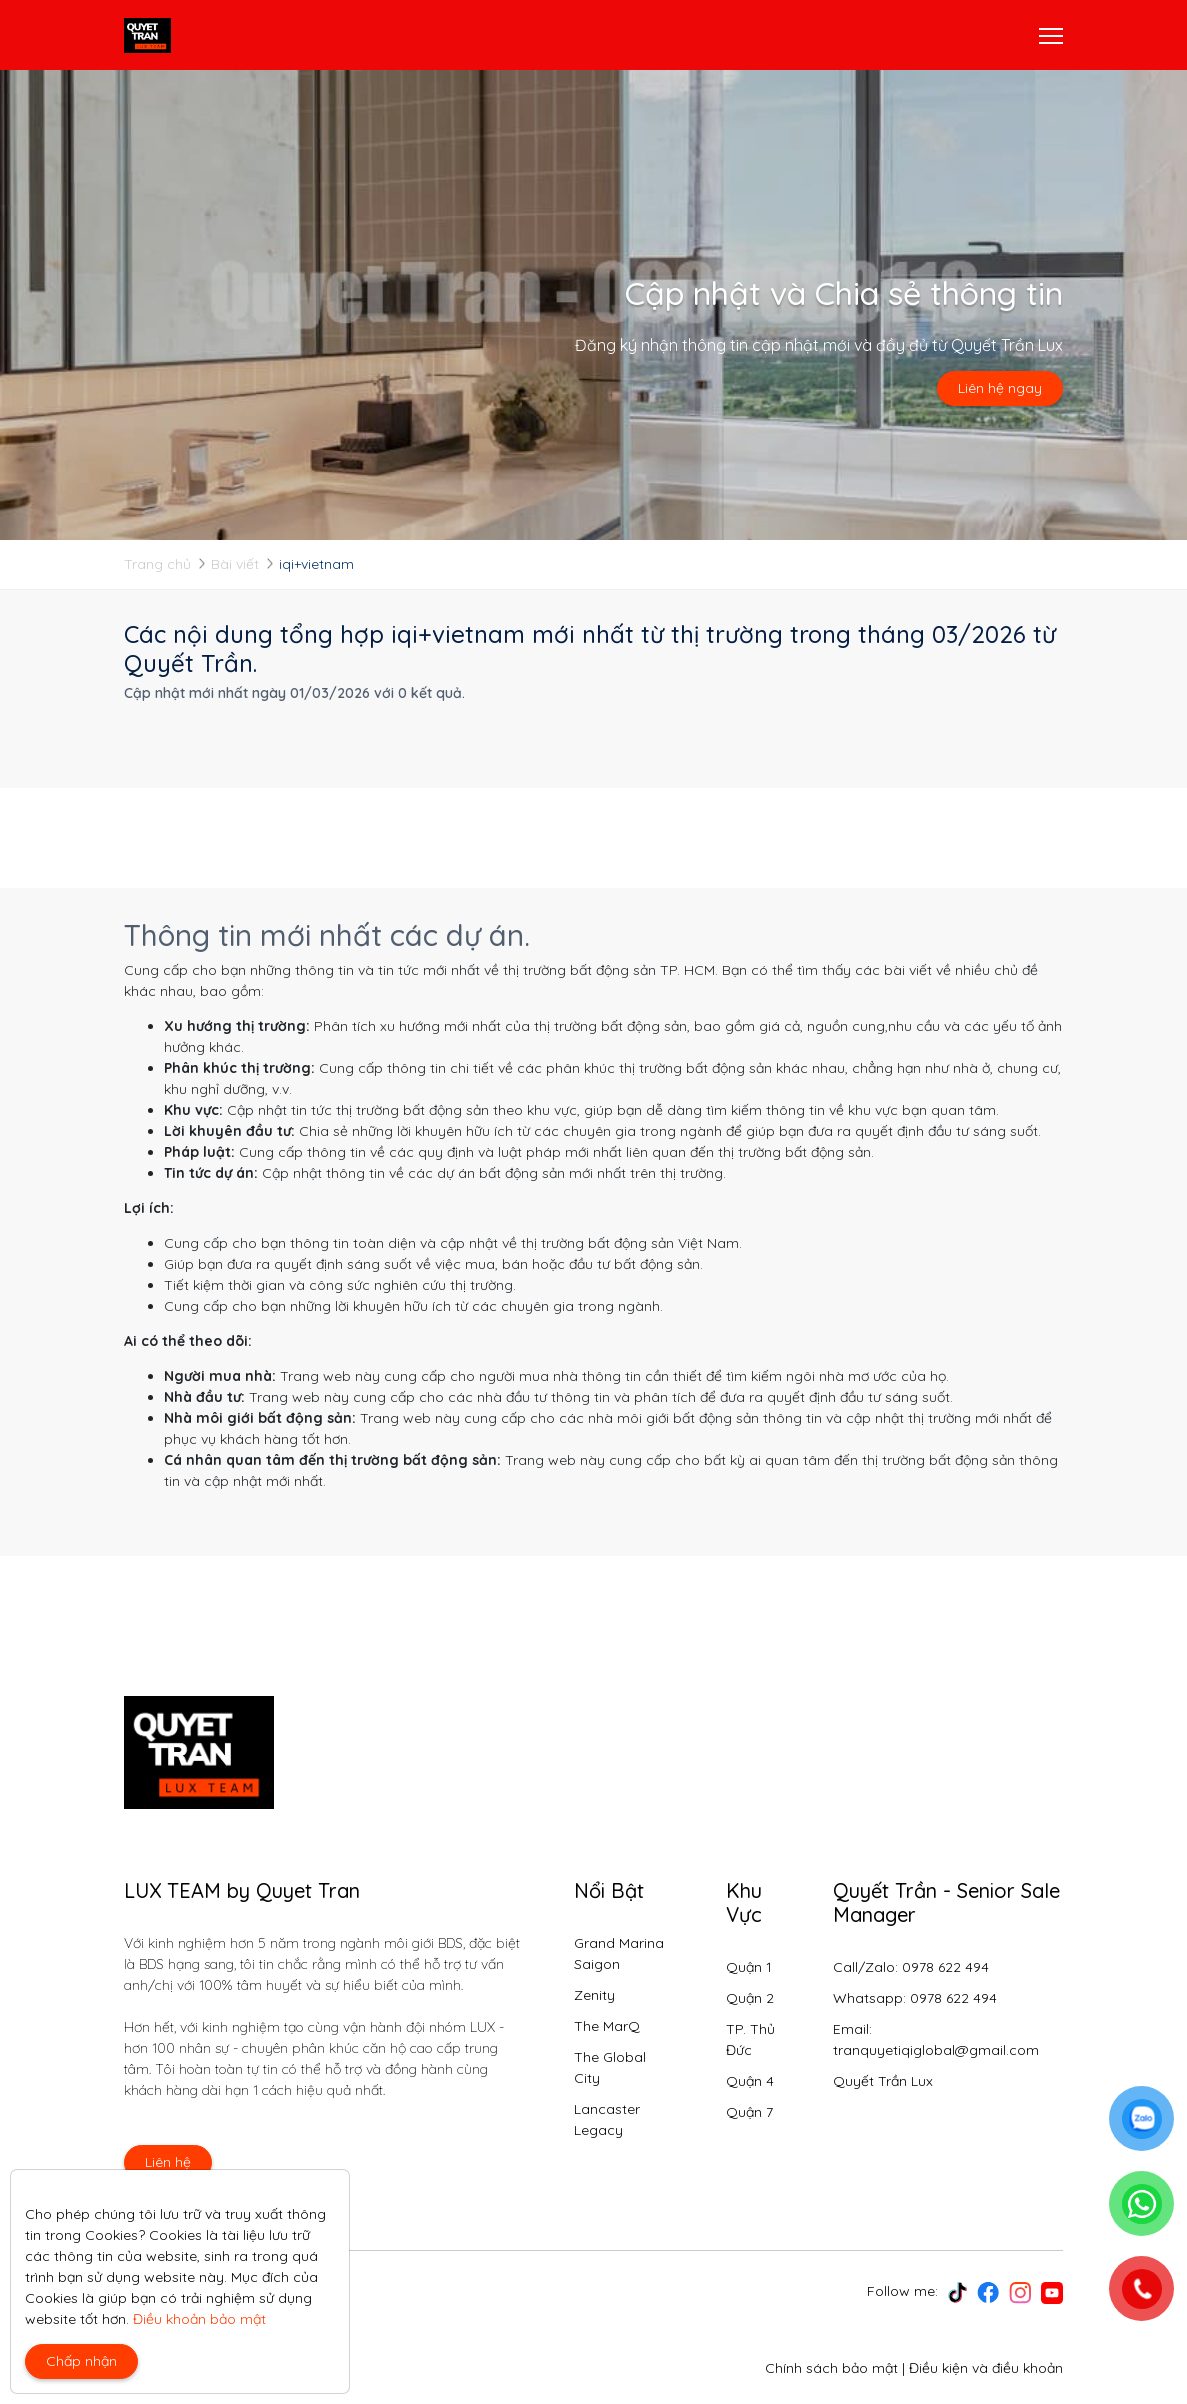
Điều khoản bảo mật (199, 2319)
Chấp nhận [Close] (81, 2361)
